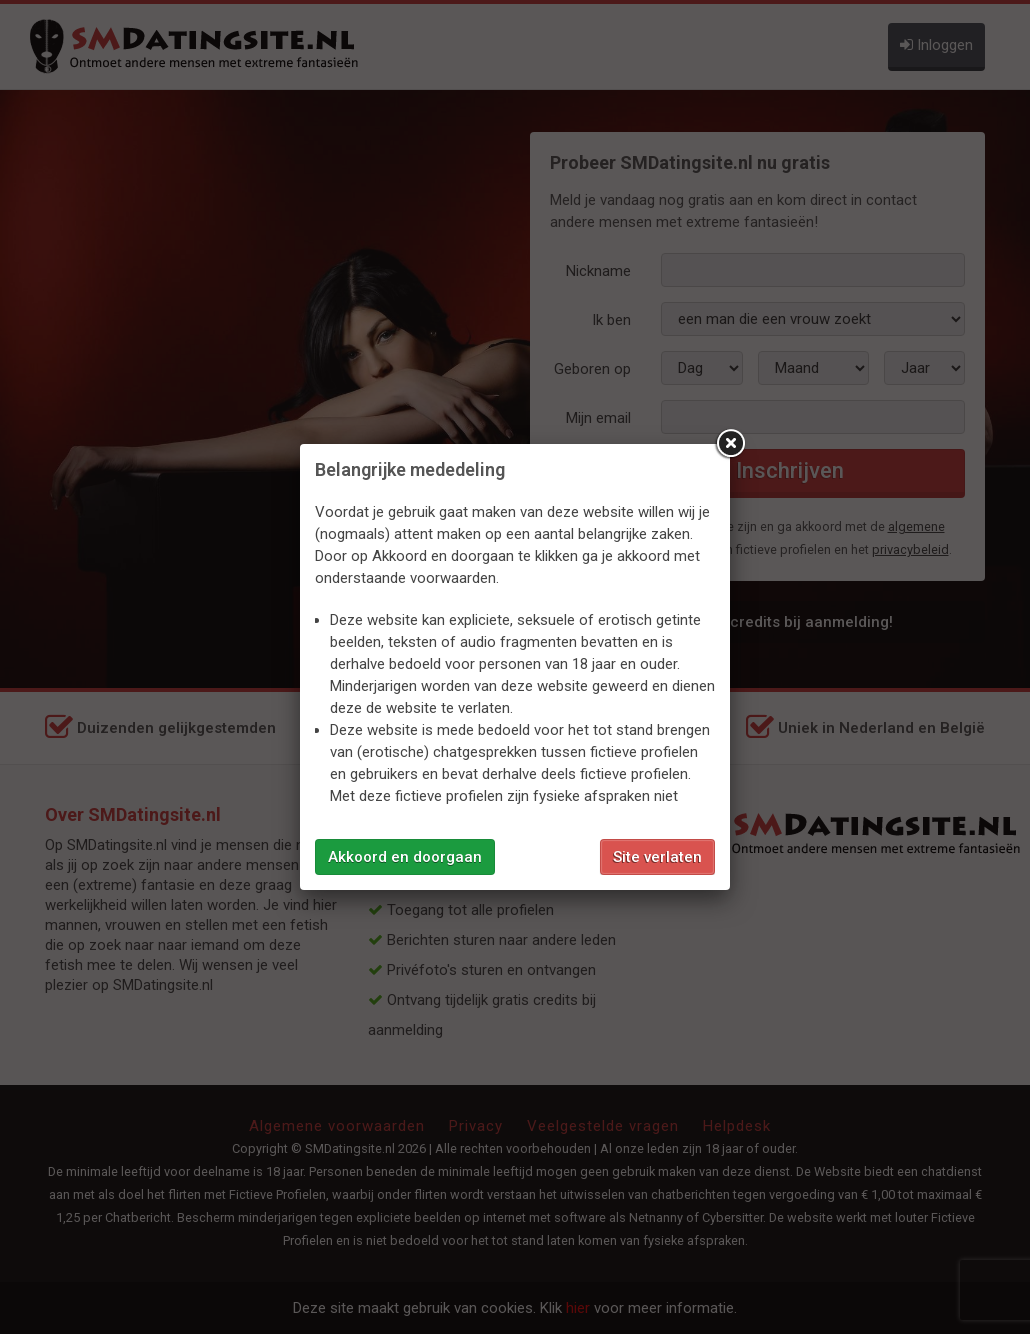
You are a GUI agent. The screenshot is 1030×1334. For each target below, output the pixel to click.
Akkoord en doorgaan (405, 857)
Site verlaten (657, 857)
